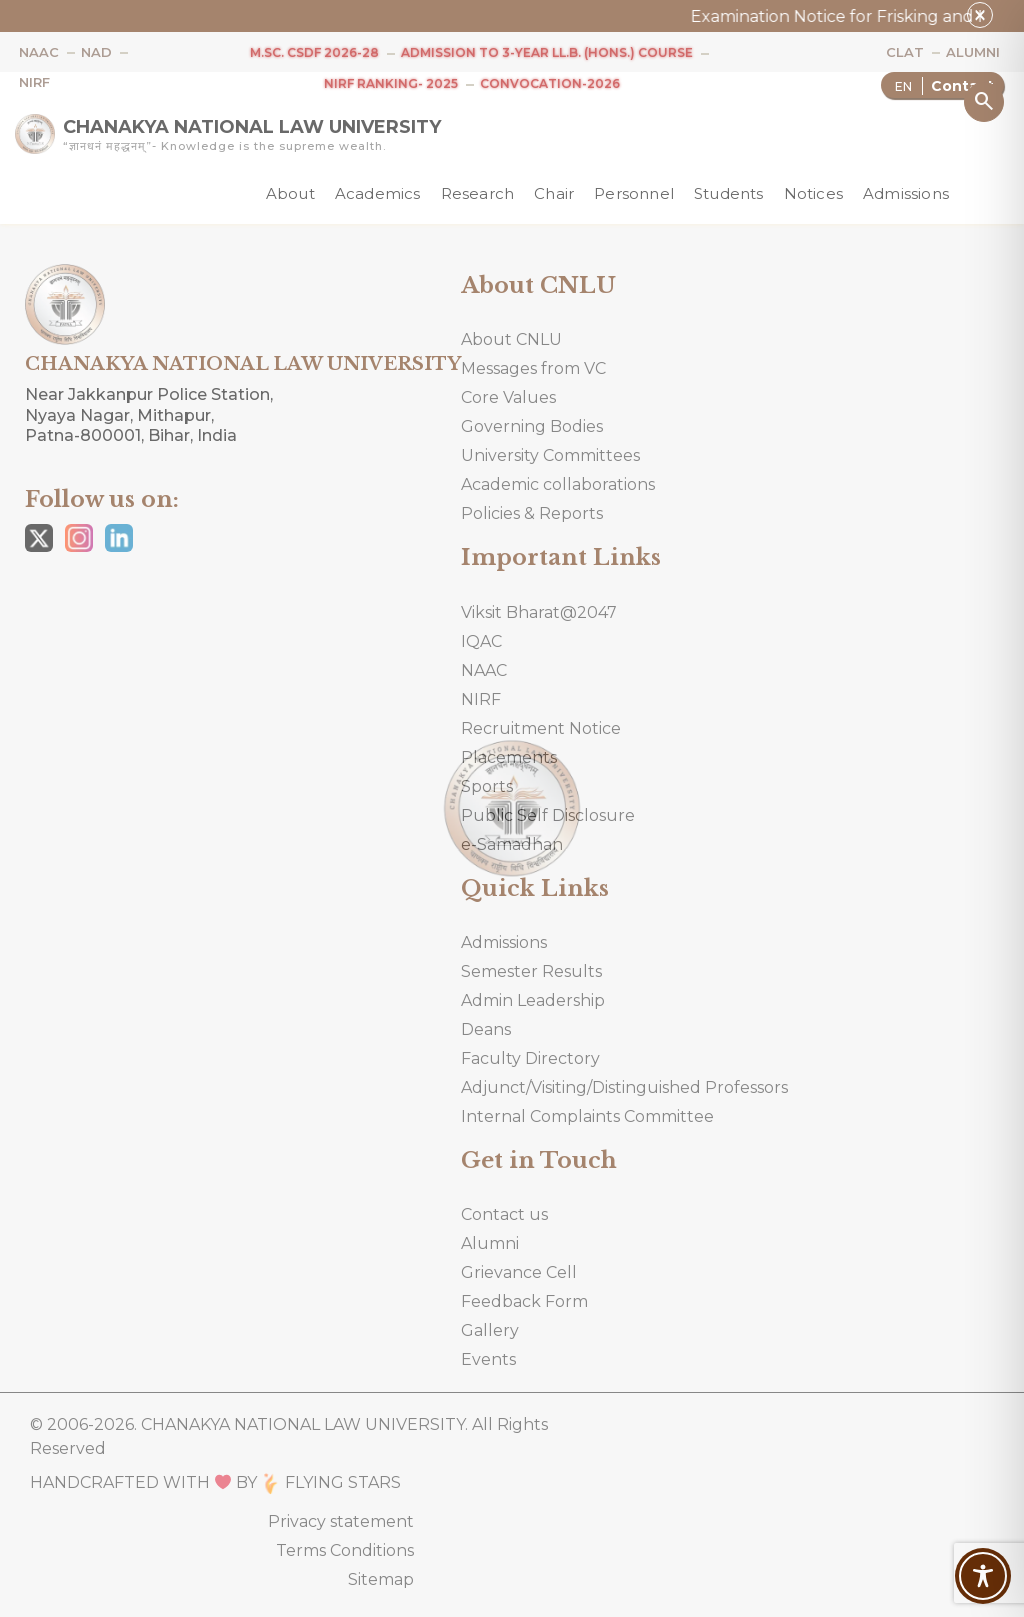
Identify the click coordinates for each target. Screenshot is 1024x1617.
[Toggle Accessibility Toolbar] (983, 1576)
